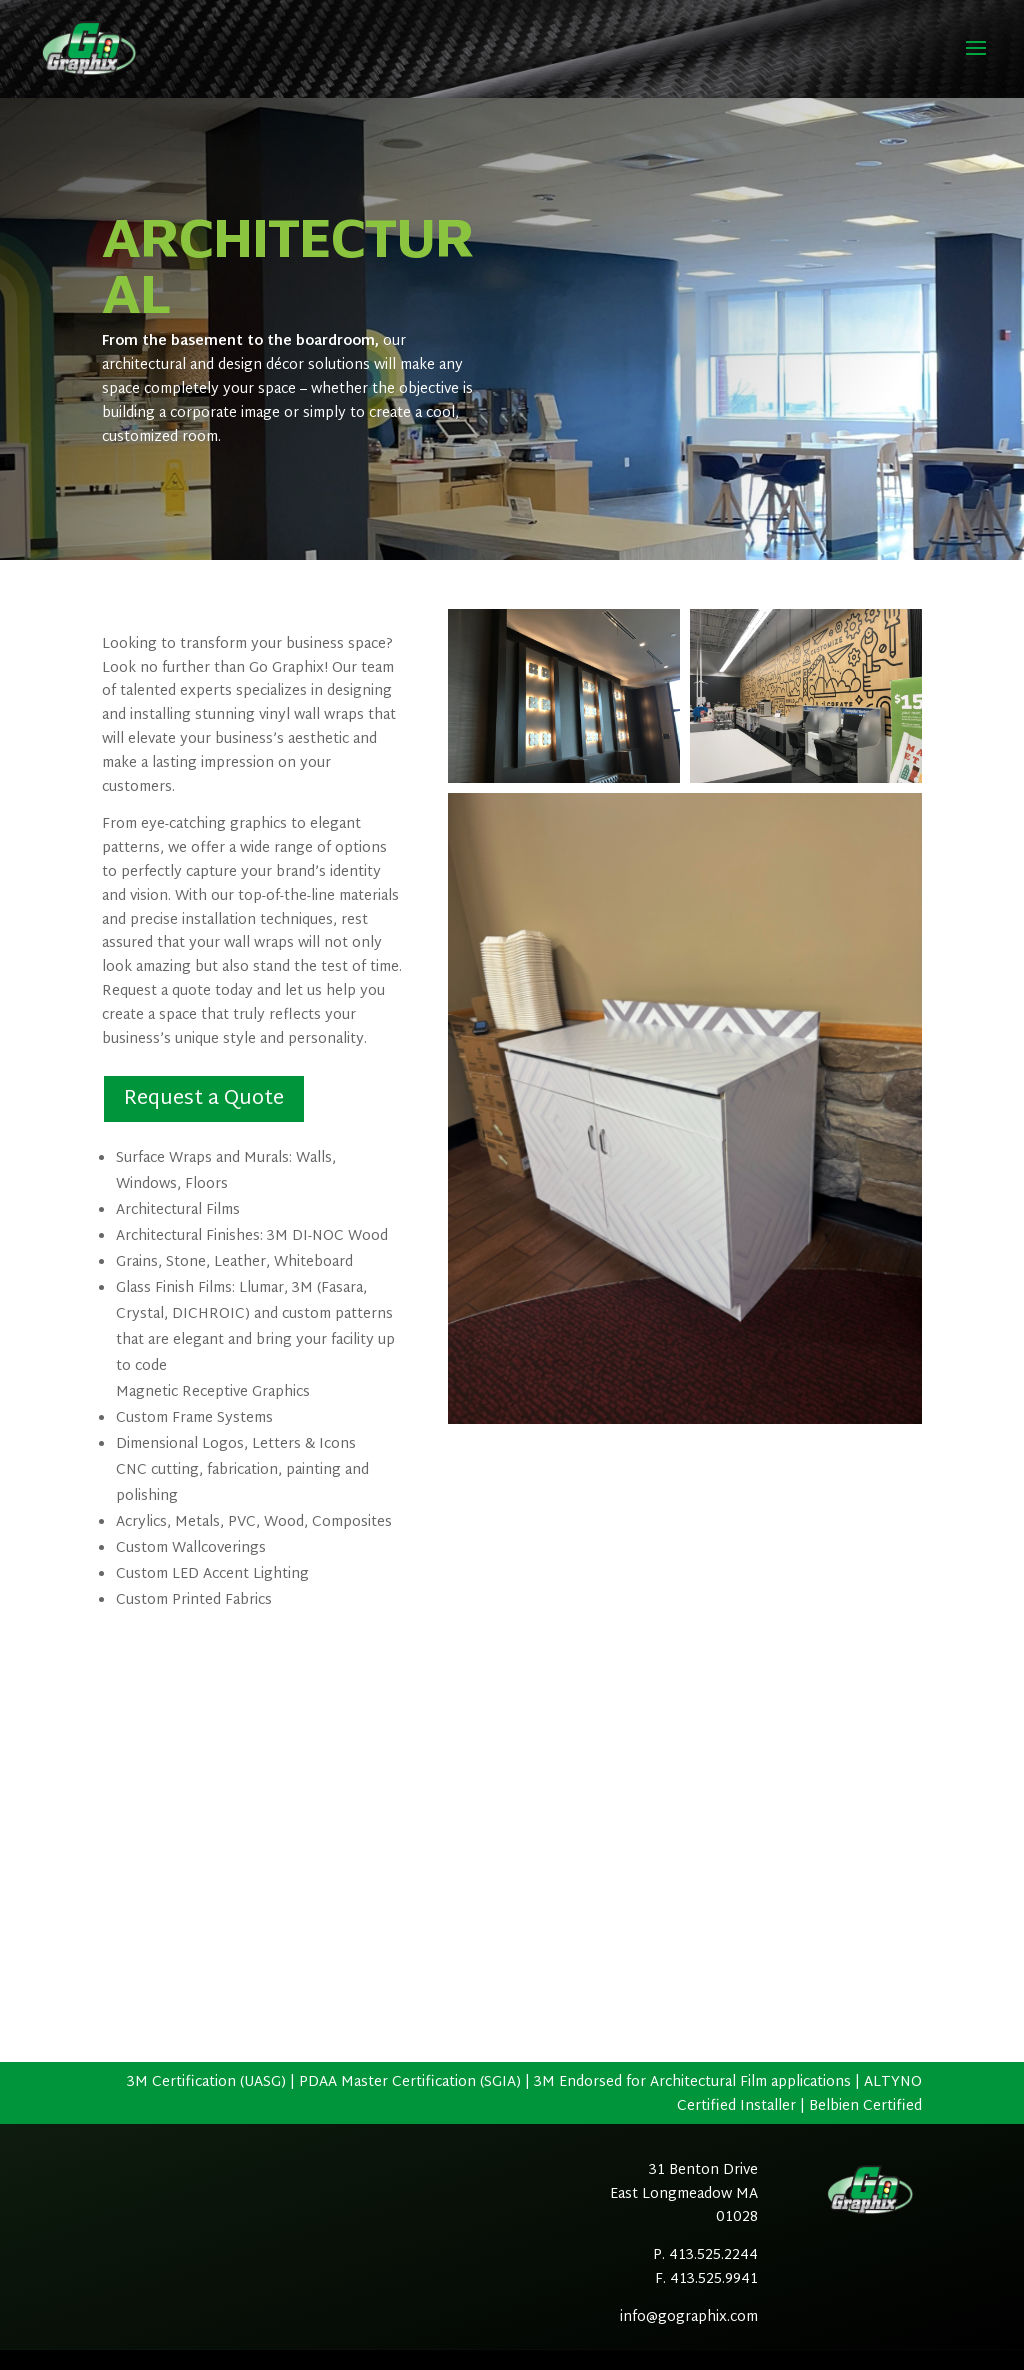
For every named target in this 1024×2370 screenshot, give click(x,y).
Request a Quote (204, 1099)
